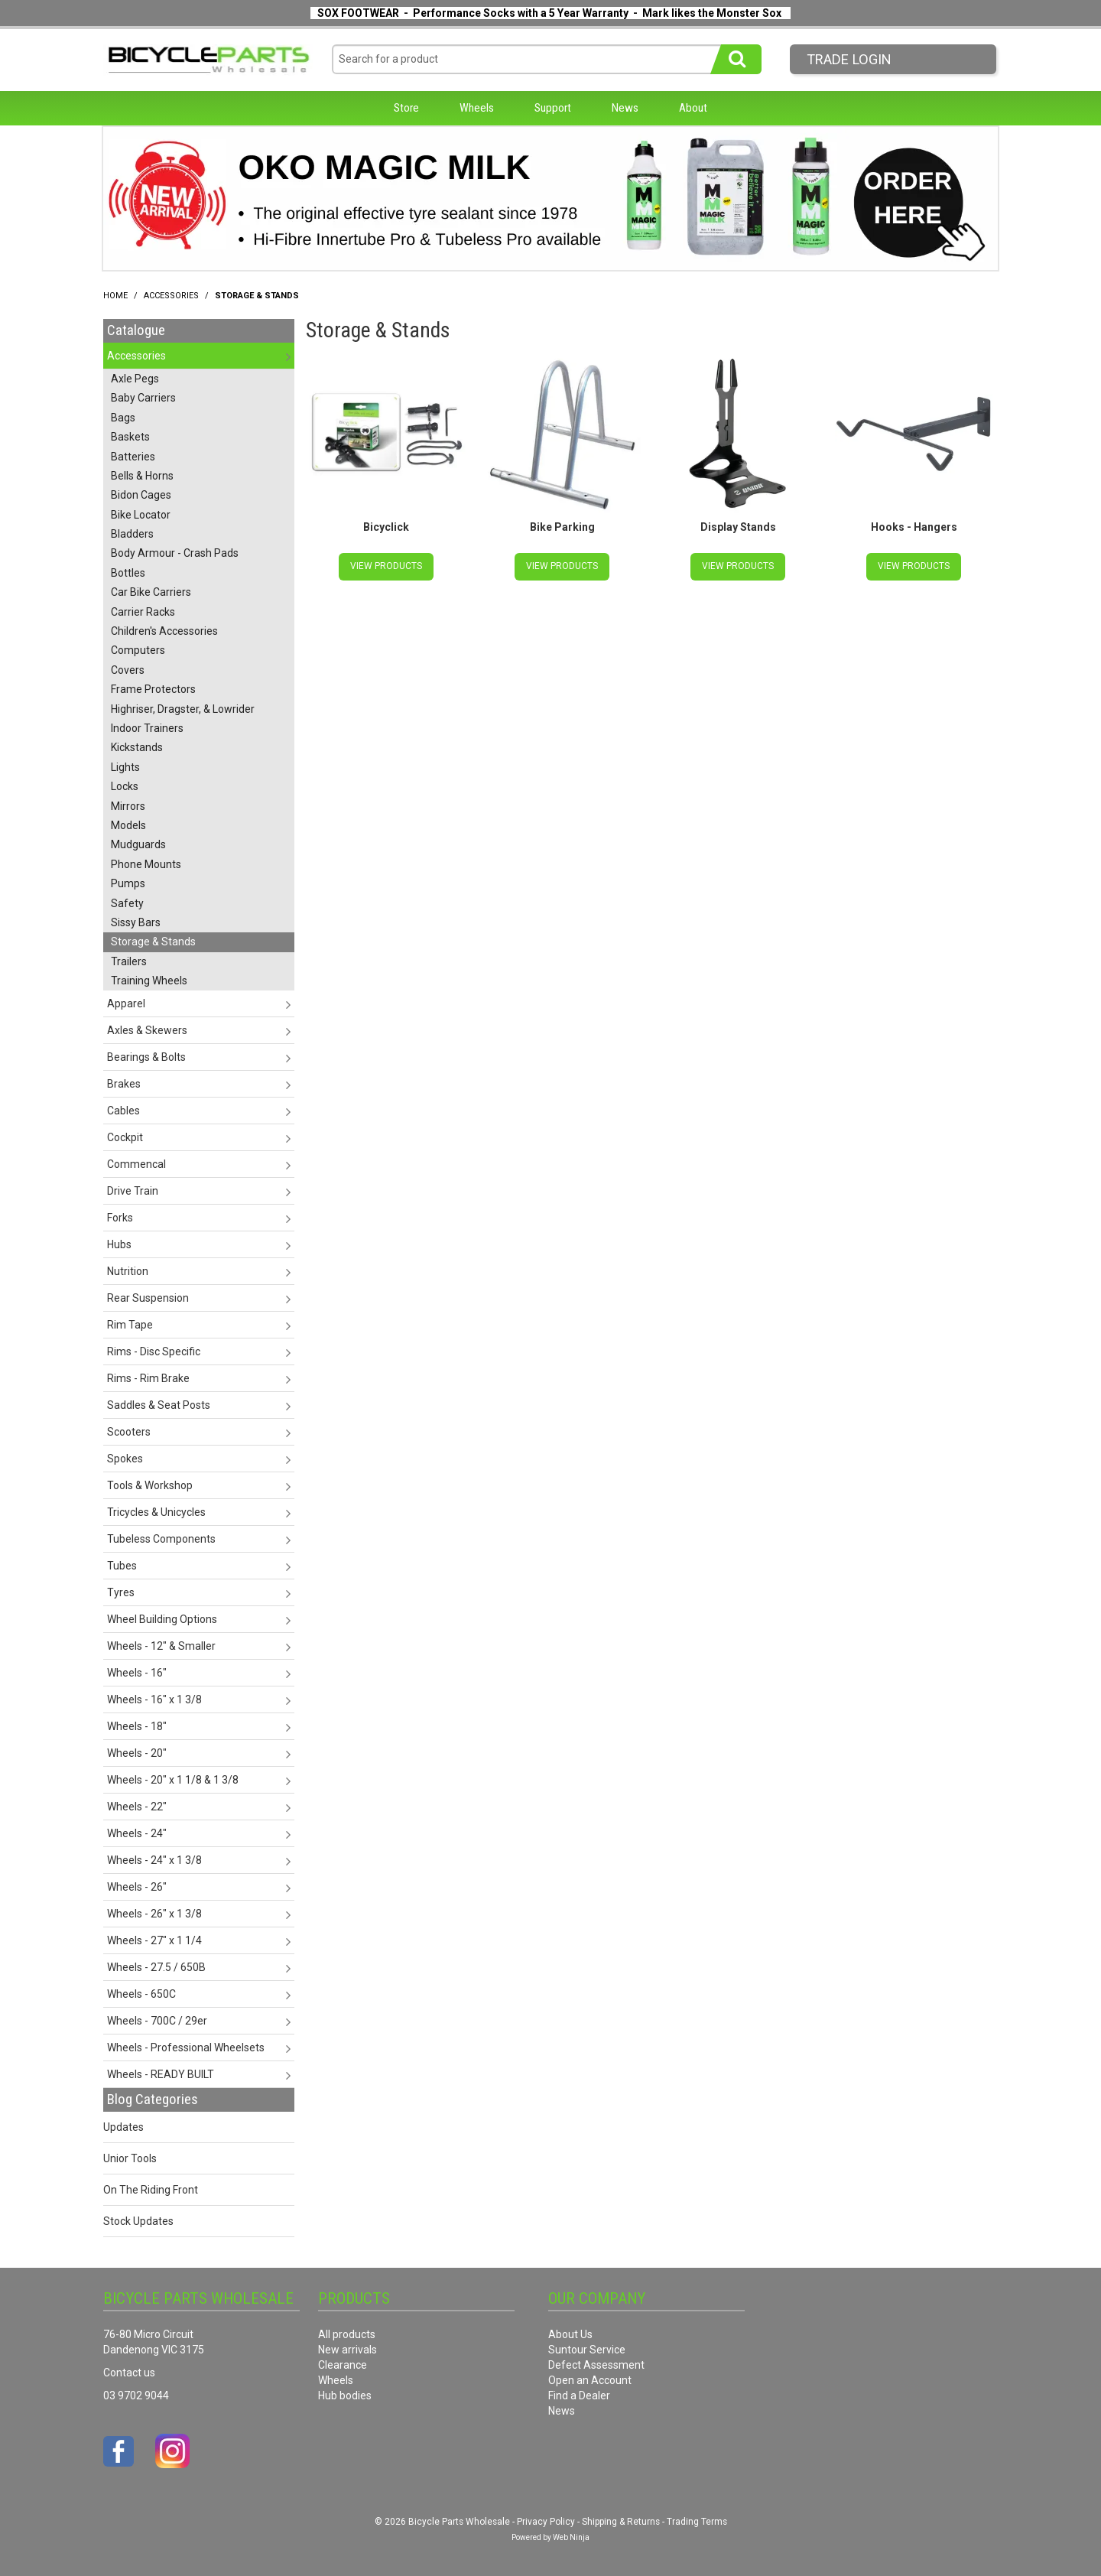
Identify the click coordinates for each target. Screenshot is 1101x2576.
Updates (123, 2127)
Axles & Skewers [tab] (147, 1030)
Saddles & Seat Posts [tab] (158, 1405)
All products (346, 2334)
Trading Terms (697, 2521)
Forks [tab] (120, 1218)
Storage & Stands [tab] (153, 941)
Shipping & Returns (621, 2521)
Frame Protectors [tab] (153, 689)
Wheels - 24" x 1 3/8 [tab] (154, 1860)
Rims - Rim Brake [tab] (148, 1378)
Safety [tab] (127, 903)
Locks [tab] (124, 786)
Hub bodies (345, 2395)
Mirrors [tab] (128, 806)
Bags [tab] (123, 417)
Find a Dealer (579, 2395)
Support (552, 108)
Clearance (342, 2365)
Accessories (171, 296)
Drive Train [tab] (132, 1191)
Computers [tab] (138, 650)
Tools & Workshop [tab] (150, 1485)
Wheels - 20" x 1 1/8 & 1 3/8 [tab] (173, 1780)
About (693, 108)
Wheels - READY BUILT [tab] (160, 2074)
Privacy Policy (546, 2521)
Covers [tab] (128, 670)
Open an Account (590, 2380)
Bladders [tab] (132, 534)
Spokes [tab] (125, 1458)
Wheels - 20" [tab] (137, 1753)
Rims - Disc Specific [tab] (153, 1351)
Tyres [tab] (121, 1592)
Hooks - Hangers (914, 527)
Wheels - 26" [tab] (137, 1887)
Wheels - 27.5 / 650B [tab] (156, 1967)
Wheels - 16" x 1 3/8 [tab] (154, 1699)
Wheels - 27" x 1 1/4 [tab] (154, 1940)
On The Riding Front (150, 2190)
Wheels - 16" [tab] (137, 1673)
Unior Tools (130, 2158)
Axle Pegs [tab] (135, 378)
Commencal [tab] (136, 1164)
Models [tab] (128, 825)
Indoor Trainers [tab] (147, 728)
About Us (570, 2334)
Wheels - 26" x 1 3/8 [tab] (154, 1914)
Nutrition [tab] (127, 1271)
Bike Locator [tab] (141, 515)
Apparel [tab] (126, 1003)
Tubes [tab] (122, 1566)
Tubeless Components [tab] (161, 1539)
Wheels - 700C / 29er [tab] (157, 2021)
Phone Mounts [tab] (146, 864)
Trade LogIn (849, 59)
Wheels (477, 108)
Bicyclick (386, 527)
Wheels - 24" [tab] (137, 1833)
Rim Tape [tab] (130, 1325)
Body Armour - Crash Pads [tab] (175, 553)
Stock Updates (138, 2221)
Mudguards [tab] (138, 844)
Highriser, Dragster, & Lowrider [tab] (183, 709)
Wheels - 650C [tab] (141, 1994)
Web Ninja (571, 2537)
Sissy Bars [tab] (136, 922)
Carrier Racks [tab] (143, 612)
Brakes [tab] (124, 1084)
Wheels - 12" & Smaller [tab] (161, 1646)
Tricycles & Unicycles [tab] (156, 1512)
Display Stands (738, 527)
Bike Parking (562, 527)
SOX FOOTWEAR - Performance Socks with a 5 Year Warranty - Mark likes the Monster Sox (549, 13)
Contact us (129, 2372)
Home (115, 296)
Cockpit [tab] (125, 1137)
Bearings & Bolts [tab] (146, 1057)
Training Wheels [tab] (149, 980)
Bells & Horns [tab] (142, 476)
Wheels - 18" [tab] (137, 1726)
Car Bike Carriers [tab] (151, 592)
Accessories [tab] (136, 356)
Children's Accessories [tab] (164, 631)
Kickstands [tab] (137, 747)
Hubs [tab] (119, 1244)
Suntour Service (586, 2349)
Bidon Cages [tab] (141, 495)
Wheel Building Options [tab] (162, 1619)
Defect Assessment (596, 2365)
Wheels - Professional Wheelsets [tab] (186, 2047)
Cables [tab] (123, 1110)
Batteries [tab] (133, 456)
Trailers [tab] (129, 961)
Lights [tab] (125, 767)
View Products (386, 566)
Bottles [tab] (128, 573)
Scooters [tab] (129, 1432)
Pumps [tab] (128, 883)
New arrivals (347, 2349)
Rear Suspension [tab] (148, 1298)
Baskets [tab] (130, 437)
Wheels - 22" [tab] (137, 1806)
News (625, 108)
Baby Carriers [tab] (143, 398)
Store (406, 108)
